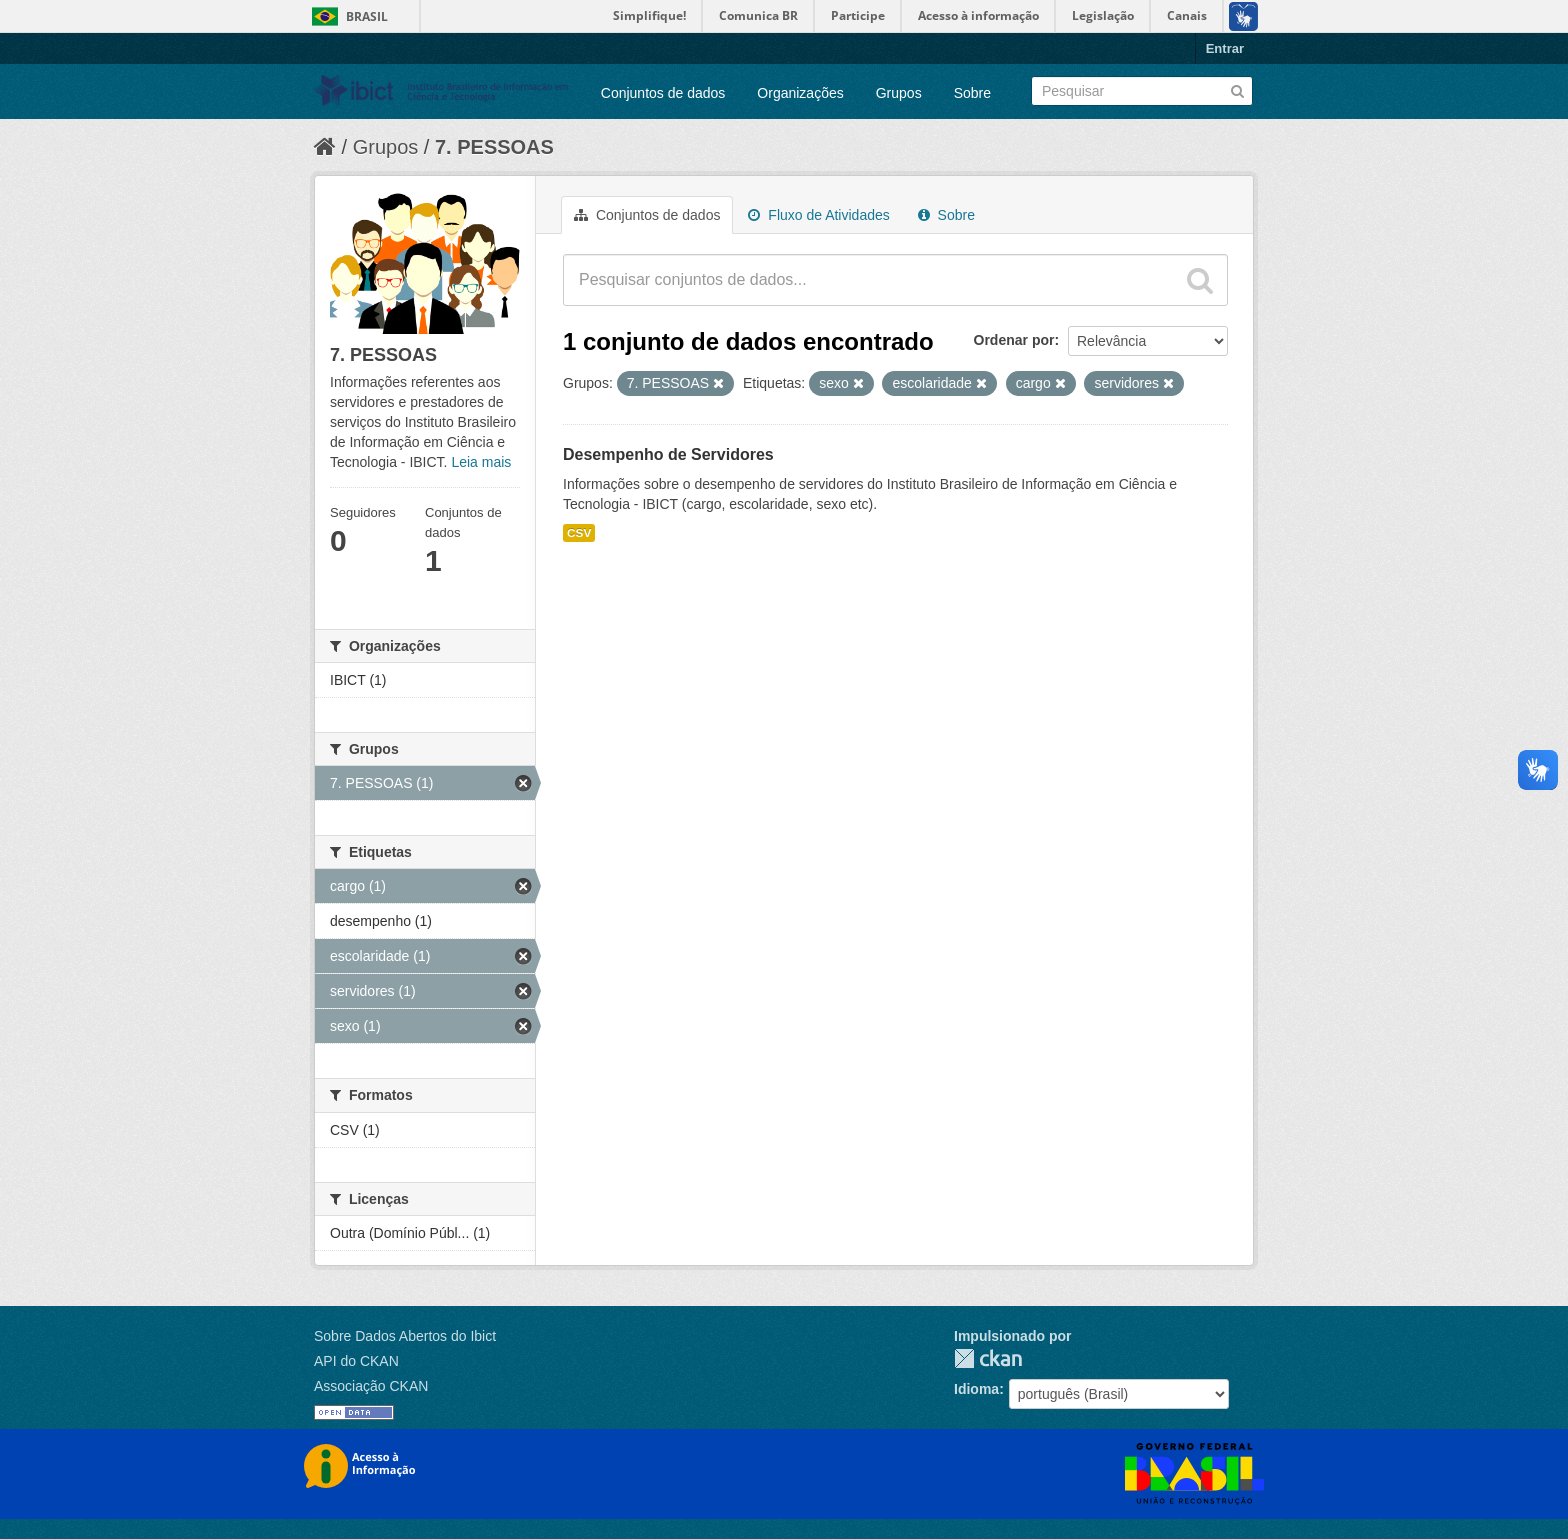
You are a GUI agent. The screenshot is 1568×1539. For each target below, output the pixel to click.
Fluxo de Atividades (818, 215)
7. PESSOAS (494, 147)
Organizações (800, 93)
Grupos (899, 93)
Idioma (976, 1389)
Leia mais (481, 462)
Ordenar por (1014, 340)
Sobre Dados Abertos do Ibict (405, 1336)
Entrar (1225, 48)
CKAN (988, 1358)
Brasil (367, 16)
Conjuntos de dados (663, 93)
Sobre (972, 93)
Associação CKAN (371, 1386)
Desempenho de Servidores (668, 454)
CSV (579, 533)
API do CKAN (356, 1361)
